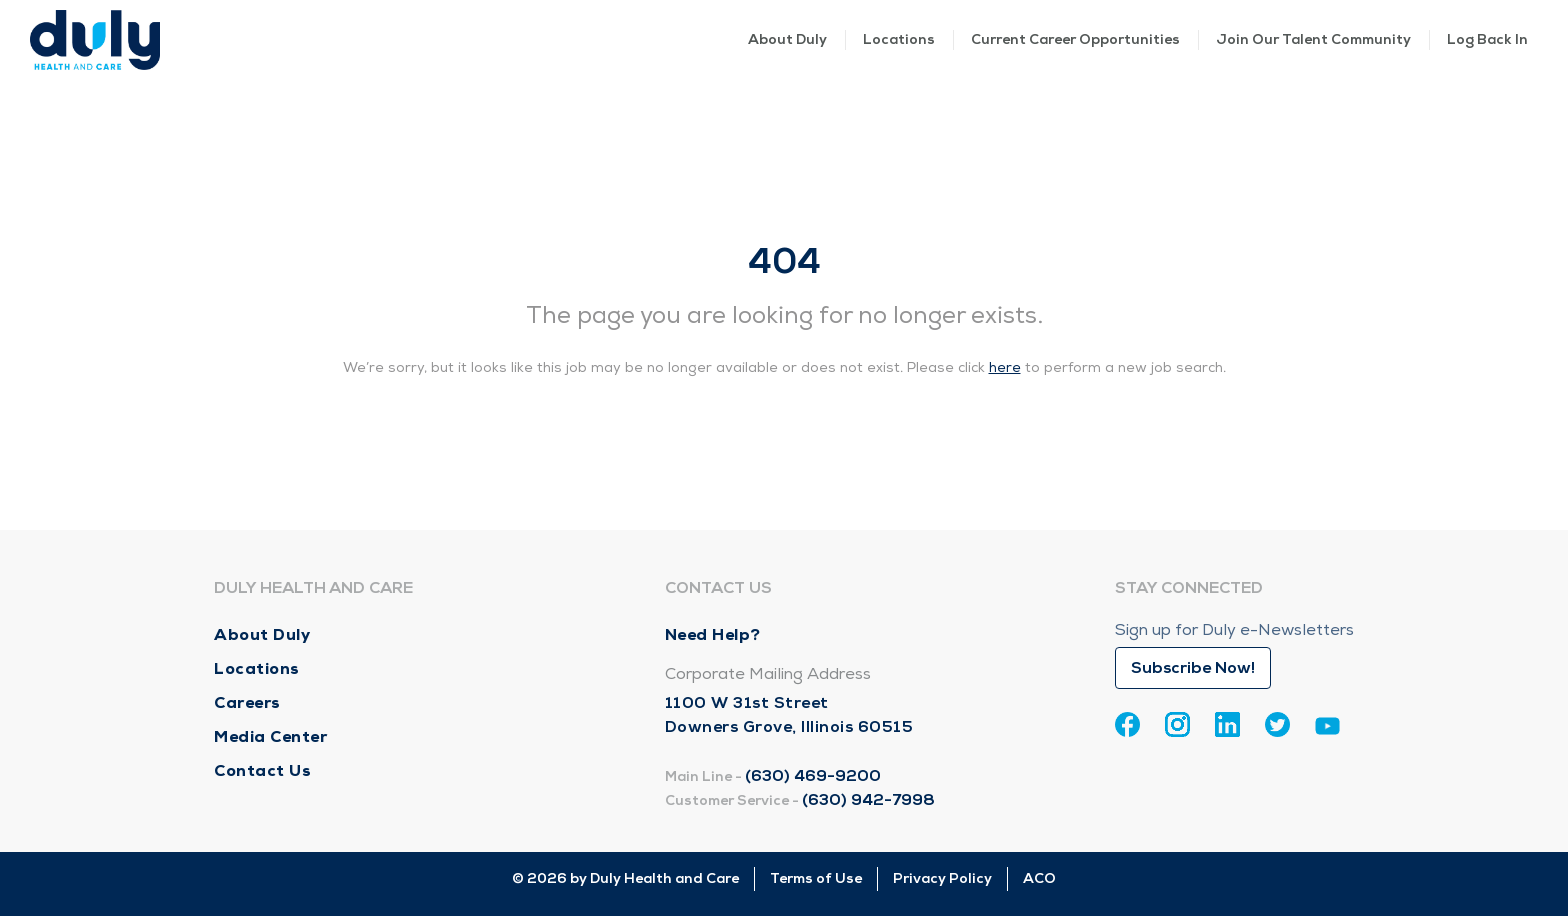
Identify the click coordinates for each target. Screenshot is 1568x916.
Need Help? (713, 634)
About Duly (787, 39)
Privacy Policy (942, 878)
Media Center (270, 736)
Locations (899, 39)
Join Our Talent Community (1313, 39)
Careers (247, 702)
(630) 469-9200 (813, 776)
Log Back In (1487, 39)
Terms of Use (816, 878)
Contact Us (262, 770)
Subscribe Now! (1193, 668)
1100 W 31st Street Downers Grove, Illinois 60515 (789, 715)
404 (784, 261)
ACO (1039, 878)
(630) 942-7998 (868, 800)
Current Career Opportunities (1075, 39)
